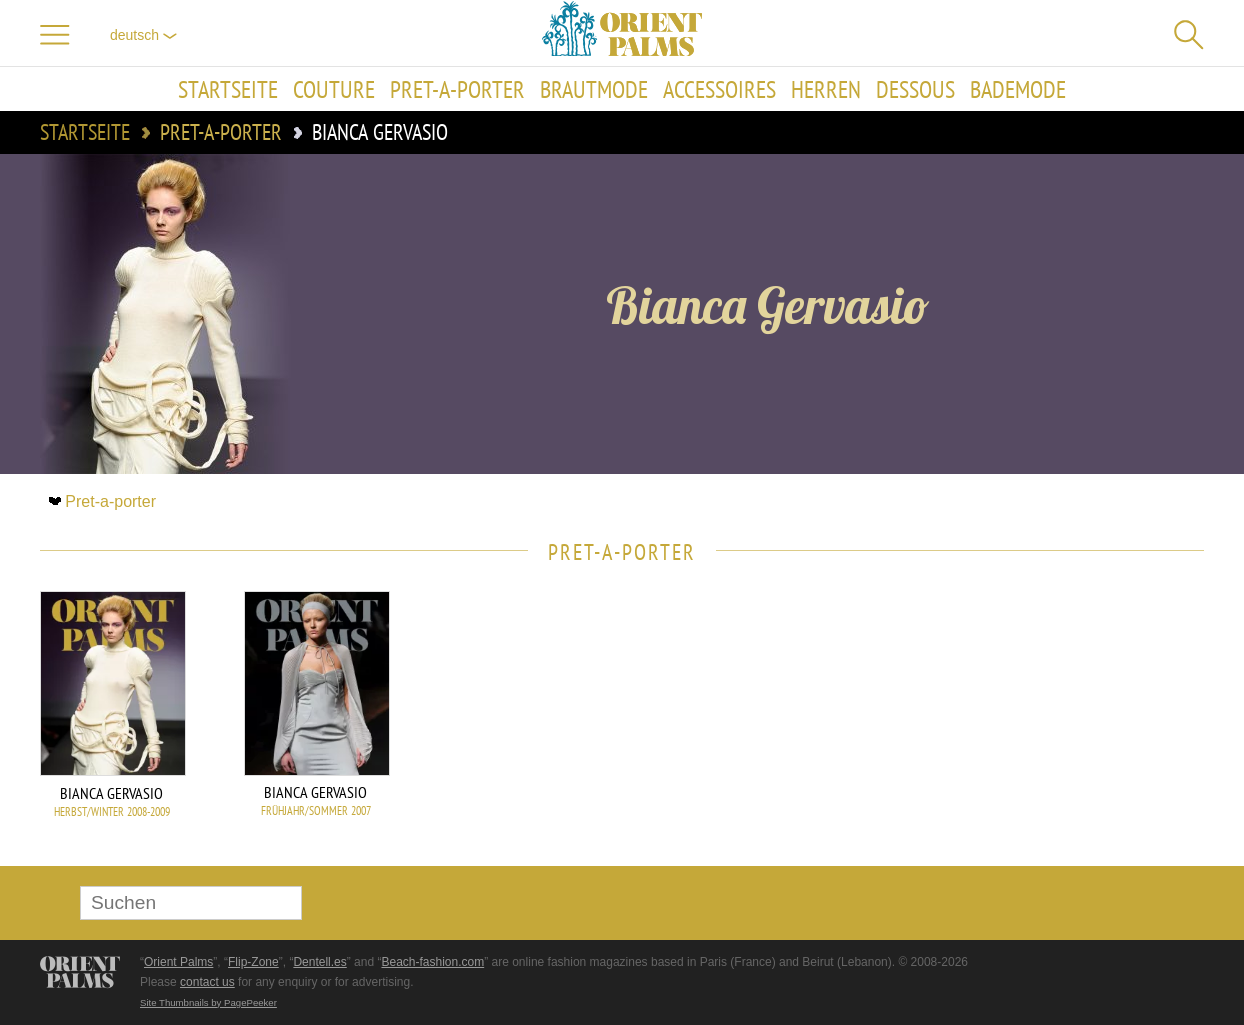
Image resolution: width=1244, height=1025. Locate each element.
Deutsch (143, 35)
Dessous (915, 89)
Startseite (228, 89)
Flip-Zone (253, 962)
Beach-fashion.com (432, 962)
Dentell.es (319, 962)
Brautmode (594, 89)
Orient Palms (178, 962)
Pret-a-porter (457, 89)
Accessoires (719, 89)
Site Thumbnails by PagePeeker (208, 1002)
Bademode (1018, 89)
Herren (826, 89)
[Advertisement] (1064, 726)
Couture (334, 89)
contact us (207, 982)
